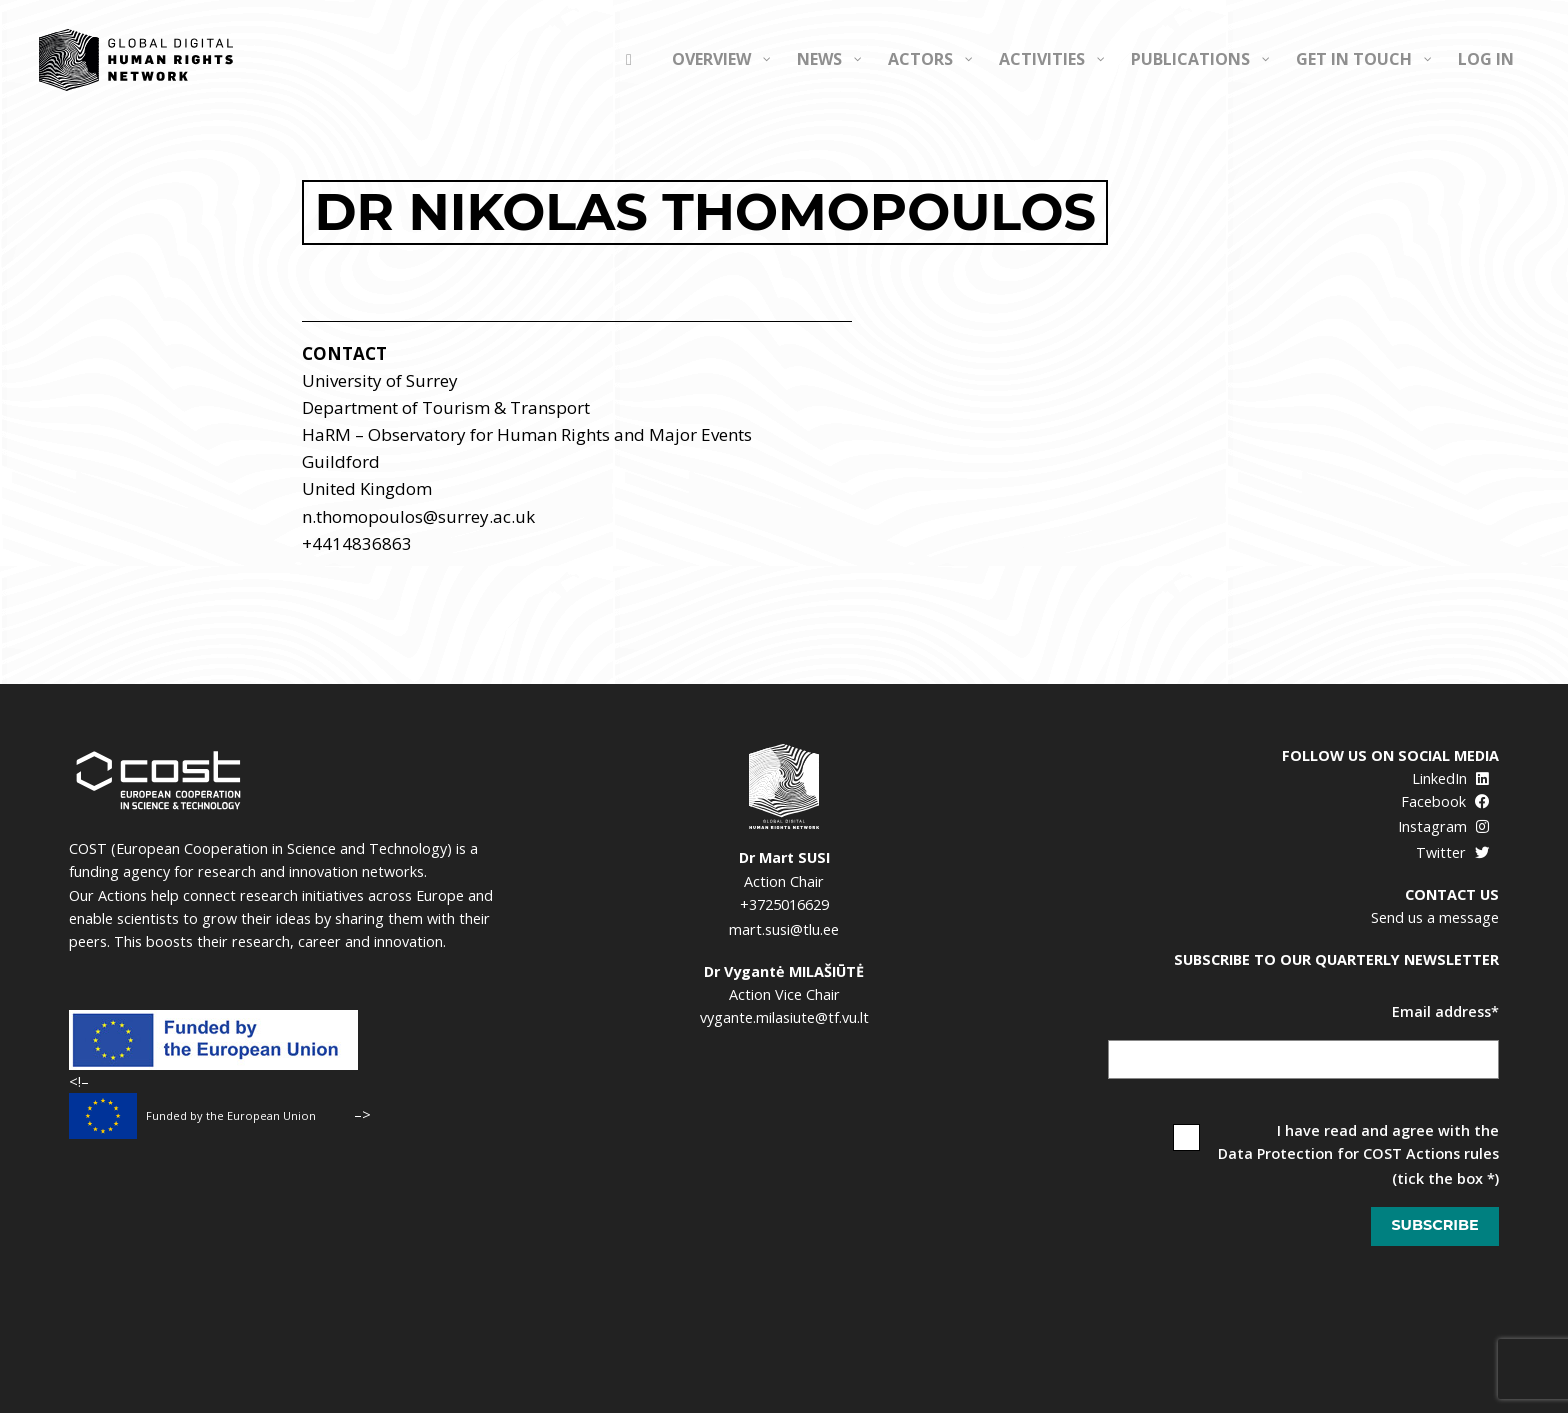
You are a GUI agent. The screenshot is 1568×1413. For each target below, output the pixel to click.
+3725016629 (784, 904)
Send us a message (1435, 917)
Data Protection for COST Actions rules (1358, 1153)
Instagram (1443, 826)
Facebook (1445, 801)
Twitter (1452, 852)
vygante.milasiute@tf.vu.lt (784, 1017)
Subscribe (1434, 1225)
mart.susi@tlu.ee (784, 929)
